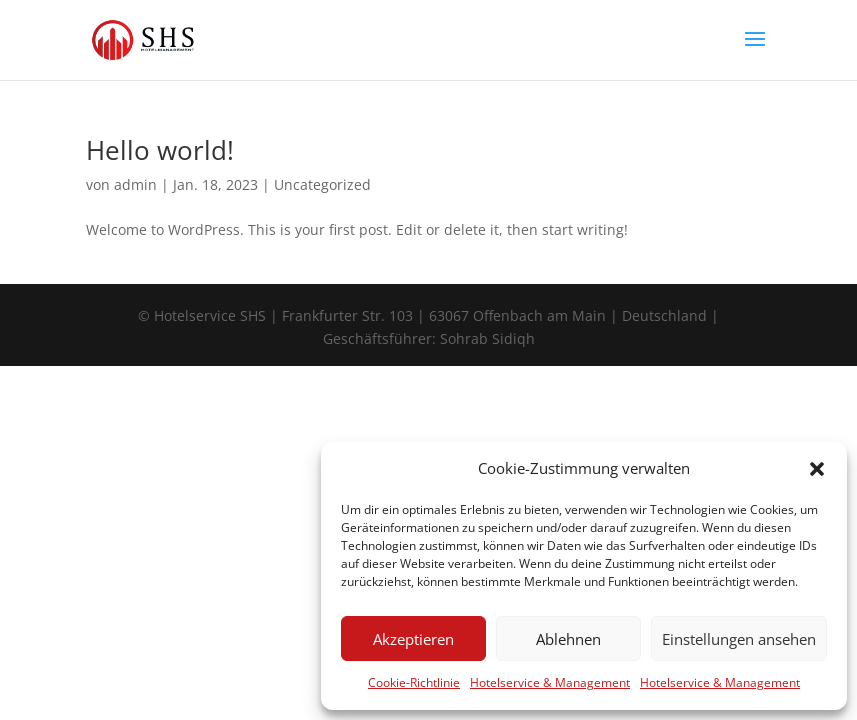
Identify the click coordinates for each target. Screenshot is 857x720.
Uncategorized (322, 184)
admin (135, 184)
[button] (817, 469)
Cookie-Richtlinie (414, 682)
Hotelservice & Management (550, 682)
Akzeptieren (413, 639)
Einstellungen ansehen (739, 639)
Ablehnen (568, 639)
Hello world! (160, 150)
